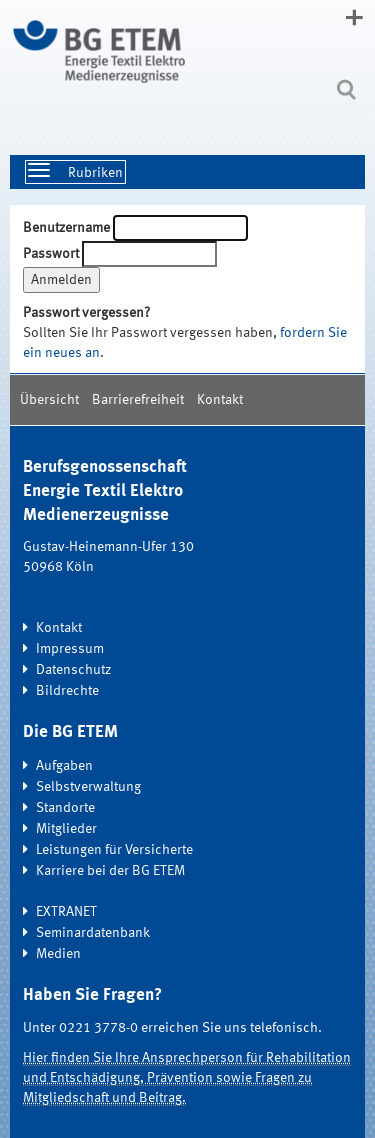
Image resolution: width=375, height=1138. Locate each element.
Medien (58, 954)
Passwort (51, 254)
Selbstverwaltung (88, 787)
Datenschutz (73, 670)
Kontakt (220, 400)
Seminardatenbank (93, 933)
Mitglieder (66, 829)
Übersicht (49, 400)
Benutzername (66, 228)
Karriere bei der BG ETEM (110, 871)
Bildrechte (67, 691)
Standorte (65, 808)
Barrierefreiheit (138, 400)
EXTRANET (66, 912)
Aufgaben (64, 766)
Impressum (70, 649)
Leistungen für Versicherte (114, 850)
